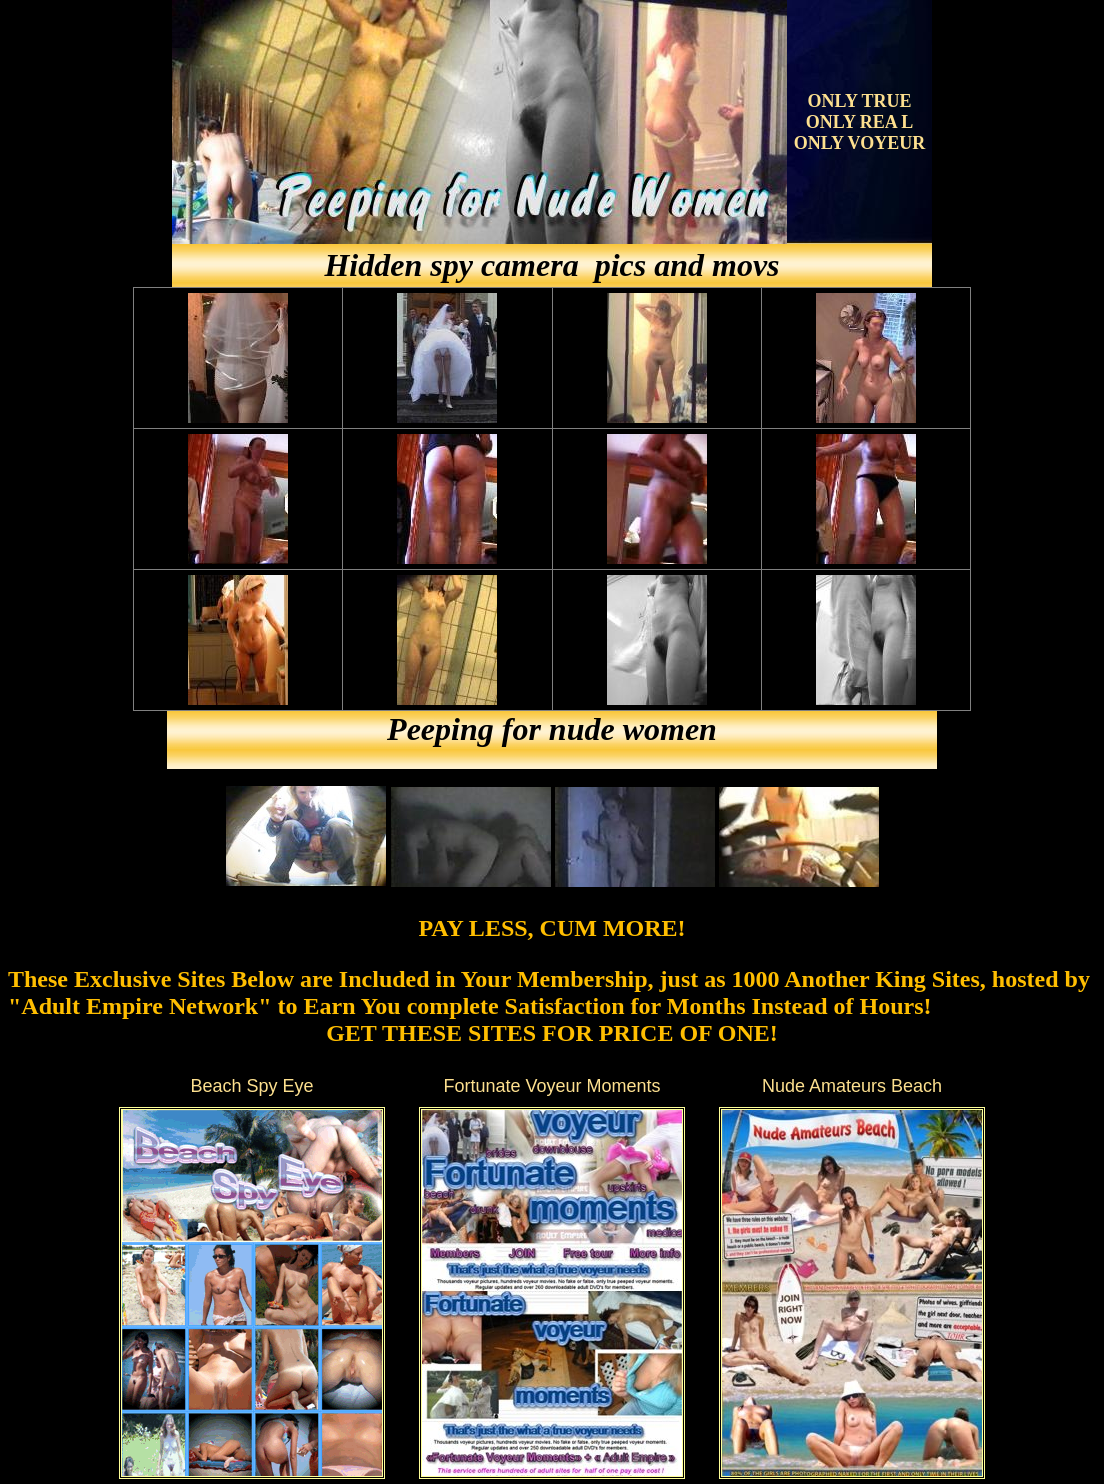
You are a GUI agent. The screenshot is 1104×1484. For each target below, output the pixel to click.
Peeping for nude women (552, 729)
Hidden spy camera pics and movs (551, 265)
